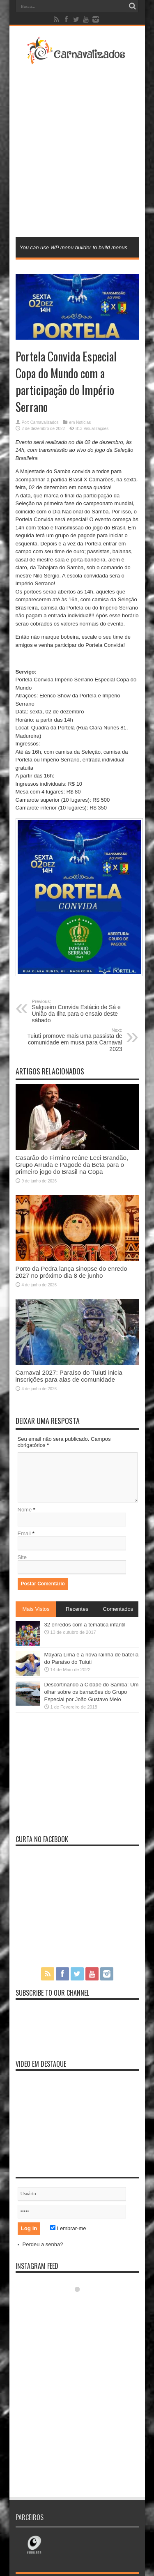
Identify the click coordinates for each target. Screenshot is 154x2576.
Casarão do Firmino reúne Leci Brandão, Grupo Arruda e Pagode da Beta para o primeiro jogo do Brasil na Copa (72, 1164)
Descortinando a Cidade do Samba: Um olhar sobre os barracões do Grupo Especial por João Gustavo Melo (91, 1691)
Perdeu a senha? (43, 2244)
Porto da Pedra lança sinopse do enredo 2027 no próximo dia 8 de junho (71, 1272)
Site (22, 1557)
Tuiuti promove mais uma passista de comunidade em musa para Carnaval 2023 (72, 1040)
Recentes (77, 1609)
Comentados (118, 1609)
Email (24, 1533)
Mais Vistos (35, 1609)
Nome (25, 1509)
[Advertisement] (77, 150)
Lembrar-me (68, 2228)
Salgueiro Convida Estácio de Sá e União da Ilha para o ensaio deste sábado (82, 1011)
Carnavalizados (44, 422)
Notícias (83, 422)
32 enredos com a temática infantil (85, 1625)
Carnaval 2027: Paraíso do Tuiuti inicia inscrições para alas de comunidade (69, 1376)
